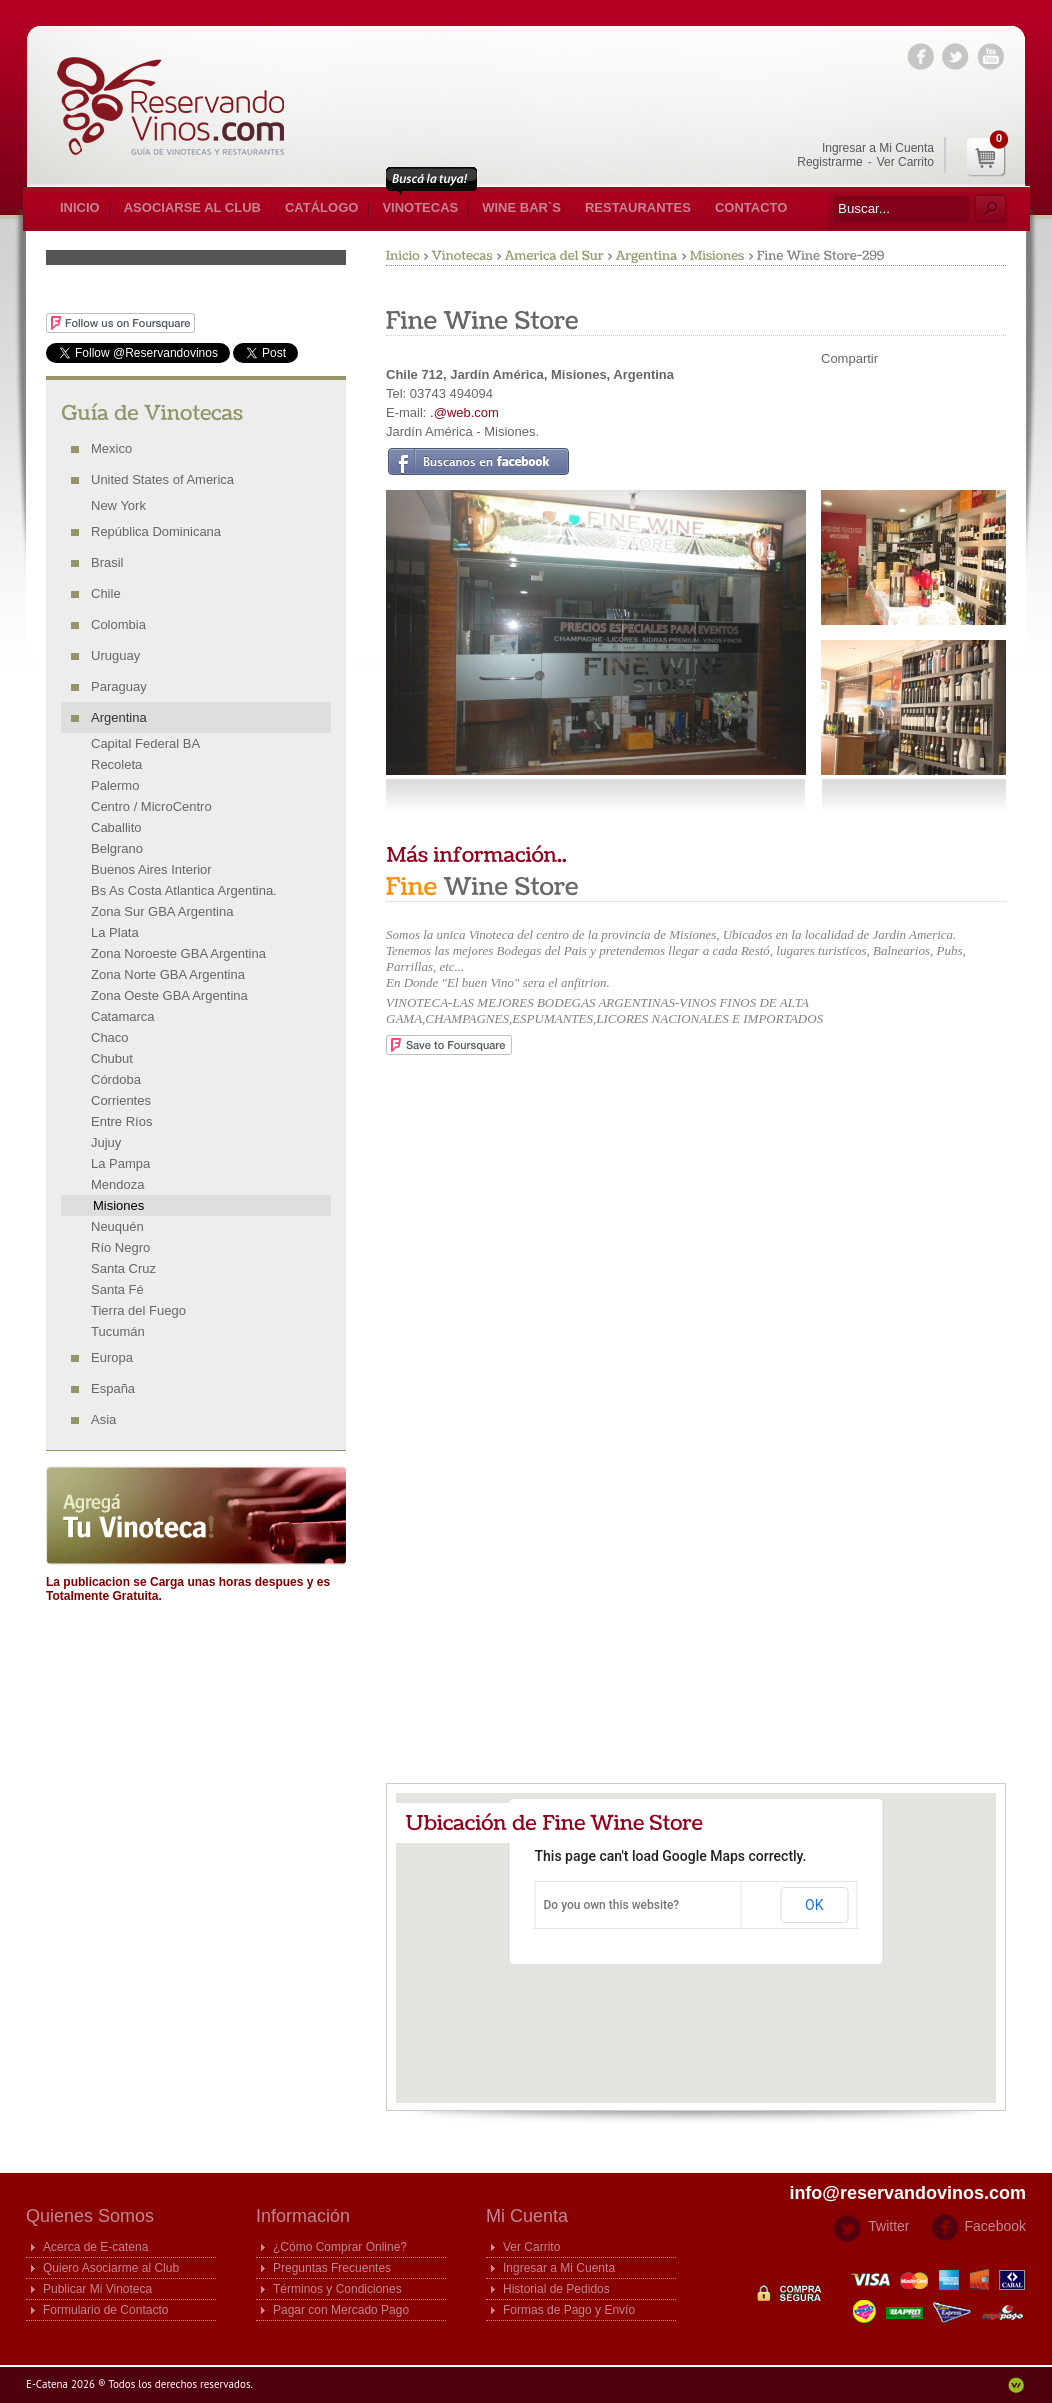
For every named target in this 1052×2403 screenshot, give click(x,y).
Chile (106, 593)
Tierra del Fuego (138, 1310)
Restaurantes (638, 207)
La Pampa (120, 1163)
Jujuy (106, 1142)
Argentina (119, 717)
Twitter (888, 2226)
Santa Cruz (123, 1268)
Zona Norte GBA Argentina (168, 974)
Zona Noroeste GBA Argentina (178, 953)
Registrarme (829, 162)
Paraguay (119, 686)
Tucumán (118, 1331)
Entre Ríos (121, 1121)
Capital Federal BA (145, 743)
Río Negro (120, 1247)
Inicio (80, 207)
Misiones (118, 1205)
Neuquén (117, 1226)
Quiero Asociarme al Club (111, 2268)
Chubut (112, 1058)
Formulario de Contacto (105, 2310)
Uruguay (115, 655)
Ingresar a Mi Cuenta (878, 148)
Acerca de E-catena (95, 2247)
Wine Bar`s (521, 207)
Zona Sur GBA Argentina (162, 911)
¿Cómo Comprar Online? (340, 2247)
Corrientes (121, 1100)
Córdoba (116, 1079)
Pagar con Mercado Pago (341, 2310)
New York (118, 505)
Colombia (118, 624)
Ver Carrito (905, 162)
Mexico (111, 448)
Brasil (107, 562)
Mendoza (117, 1184)
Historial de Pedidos (556, 2289)
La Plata (115, 932)
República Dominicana (156, 531)
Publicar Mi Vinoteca (97, 2289)
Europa (112, 1357)
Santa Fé (117, 1289)
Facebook (995, 2226)
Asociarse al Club (192, 207)
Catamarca (123, 1016)
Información (303, 2216)
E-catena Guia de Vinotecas (181, 106)
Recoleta (116, 764)
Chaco (110, 1037)
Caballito (116, 827)
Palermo (115, 785)
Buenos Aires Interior (151, 869)
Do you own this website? (612, 1905)
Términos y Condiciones (337, 2289)
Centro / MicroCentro (151, 806)
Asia (103, 1419)
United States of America (162, 479)
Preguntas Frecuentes (332, 2268)
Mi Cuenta (527, 2216)
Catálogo (321, 207)
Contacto (751, 207)
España (113, 1388)
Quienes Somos (90, 2216)
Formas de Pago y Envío (569, 2310)
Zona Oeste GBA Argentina (169, 995)
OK (814, 1905)
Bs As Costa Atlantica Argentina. (184, 890)
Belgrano (117, 848)
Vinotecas (420, 207)
